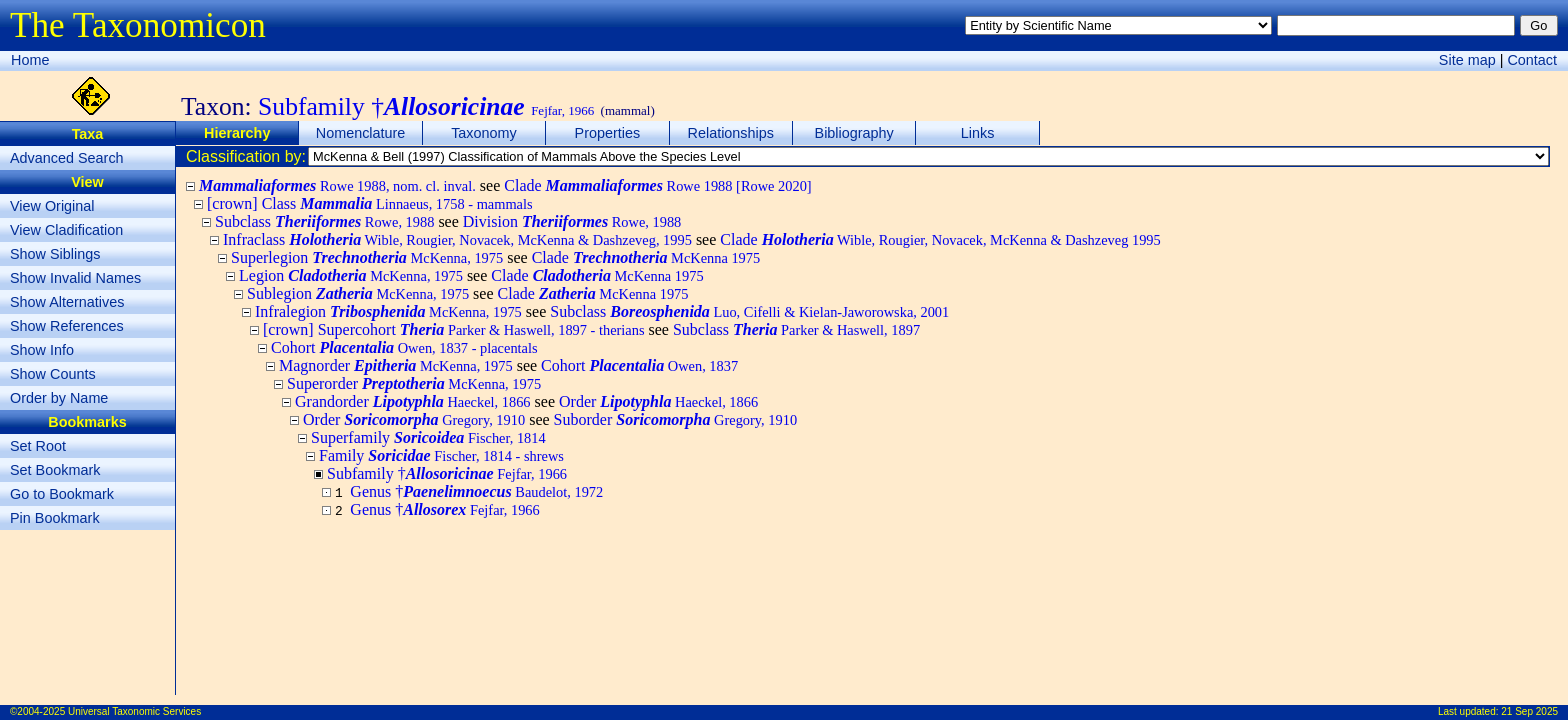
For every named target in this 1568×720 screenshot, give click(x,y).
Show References (67, 326)
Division (572, 221)
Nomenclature (361, 133)
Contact (1532, 60)
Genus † (476, 491)
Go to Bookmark (62, 494)
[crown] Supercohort (454, 329)
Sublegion (358, 293)
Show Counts (53, 374)
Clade (657, 185)
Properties (608, 133)
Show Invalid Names (75, 278)
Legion (351, 275)
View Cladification (66, 230)
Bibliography (854, 133)
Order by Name (59, 398)
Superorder (414, 383)
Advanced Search (67, 158)
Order (658, 401)
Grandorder (413, 401)
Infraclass (457, 239)
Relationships (731, 133)
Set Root (38, 446)
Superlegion (367, 257)
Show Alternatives (67, 302)
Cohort (404, 347)
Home (30, 60)
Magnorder (396, 365)
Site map (1467, 60)
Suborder (676, 419)
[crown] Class (370, 203)
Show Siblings (55, 254)
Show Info (42, 350)
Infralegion (388, 311)
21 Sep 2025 (1529, 711)
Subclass (324, 221)
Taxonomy (484, 133)
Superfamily (428, 437)
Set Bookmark (55, 470)
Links (978, 133)
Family (441, 455)
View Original (52, 206)
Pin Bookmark (55, 518)
